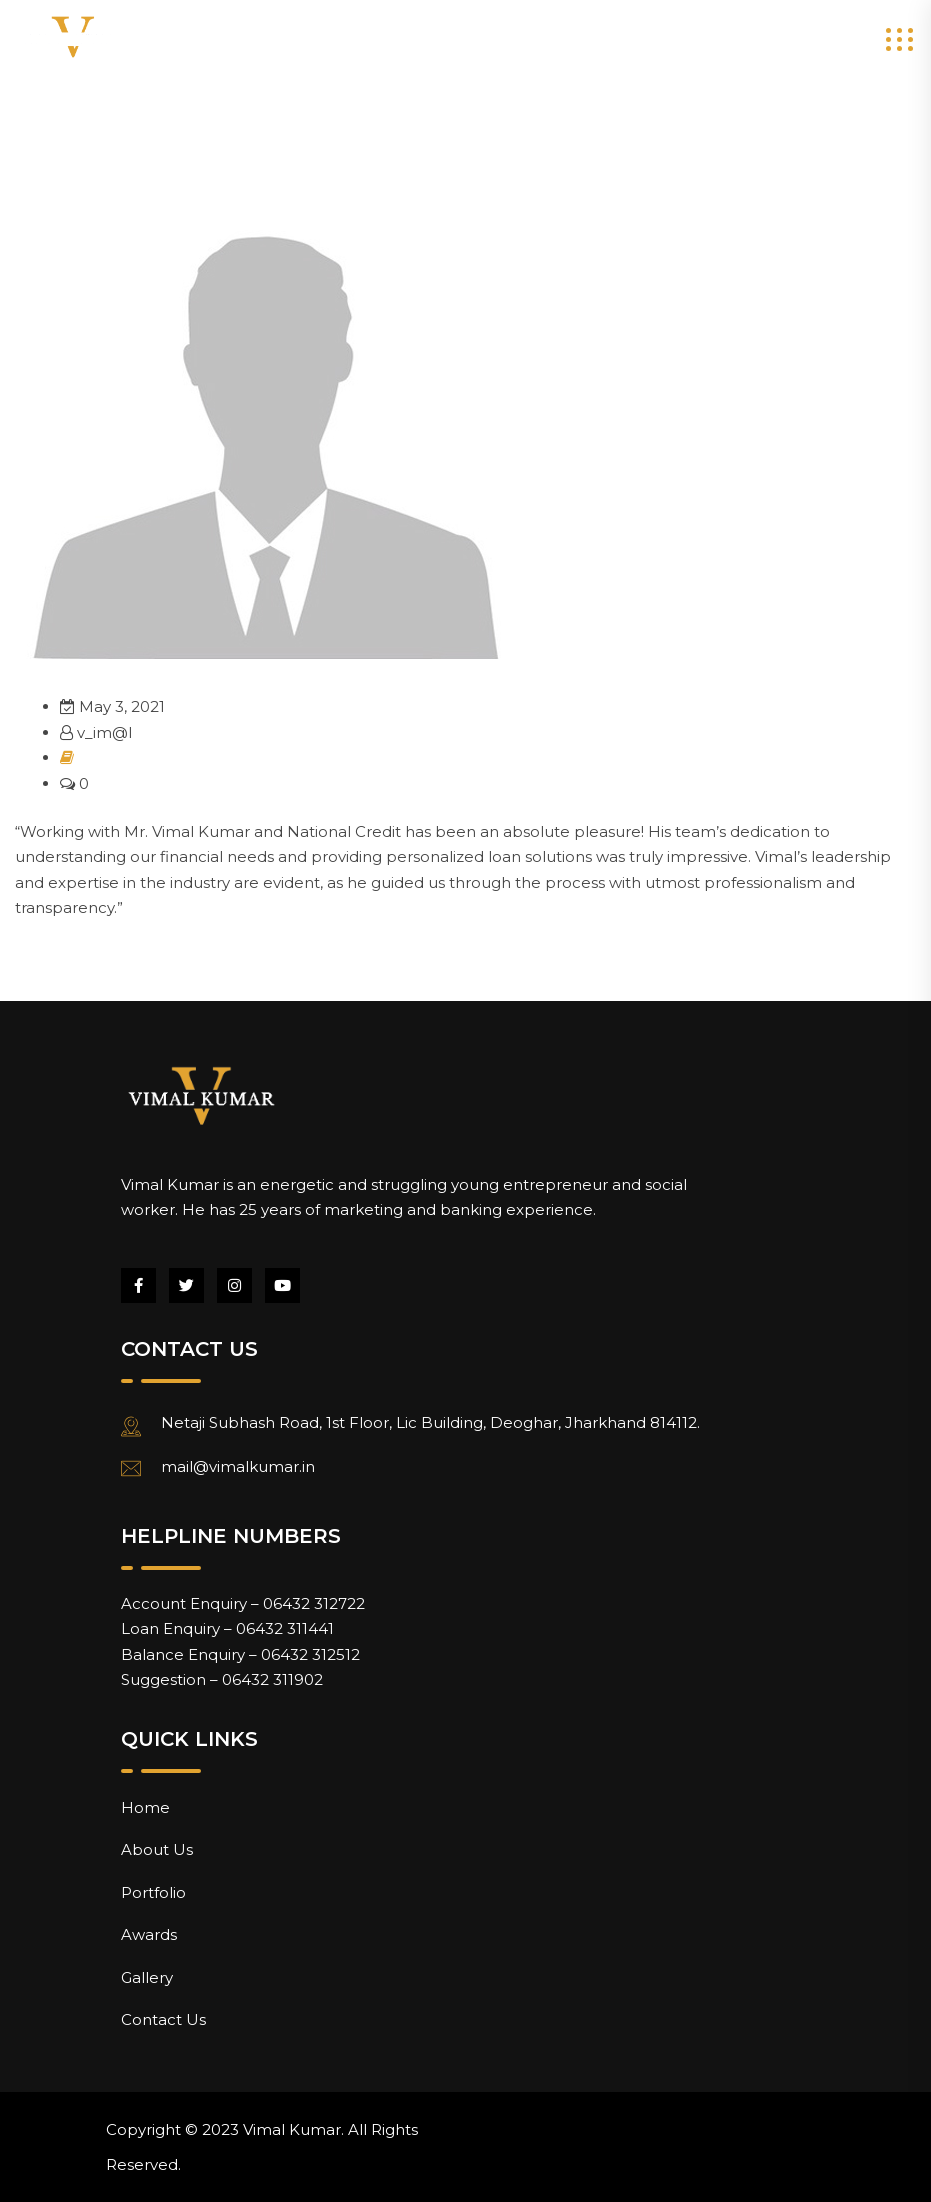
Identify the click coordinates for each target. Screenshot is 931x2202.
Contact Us (163, 2019)
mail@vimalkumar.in (238, 1466)
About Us (157, 1849)
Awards (149, 1934)
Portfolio (153, 1892)
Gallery (147, 1977)
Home (145, 1807)
